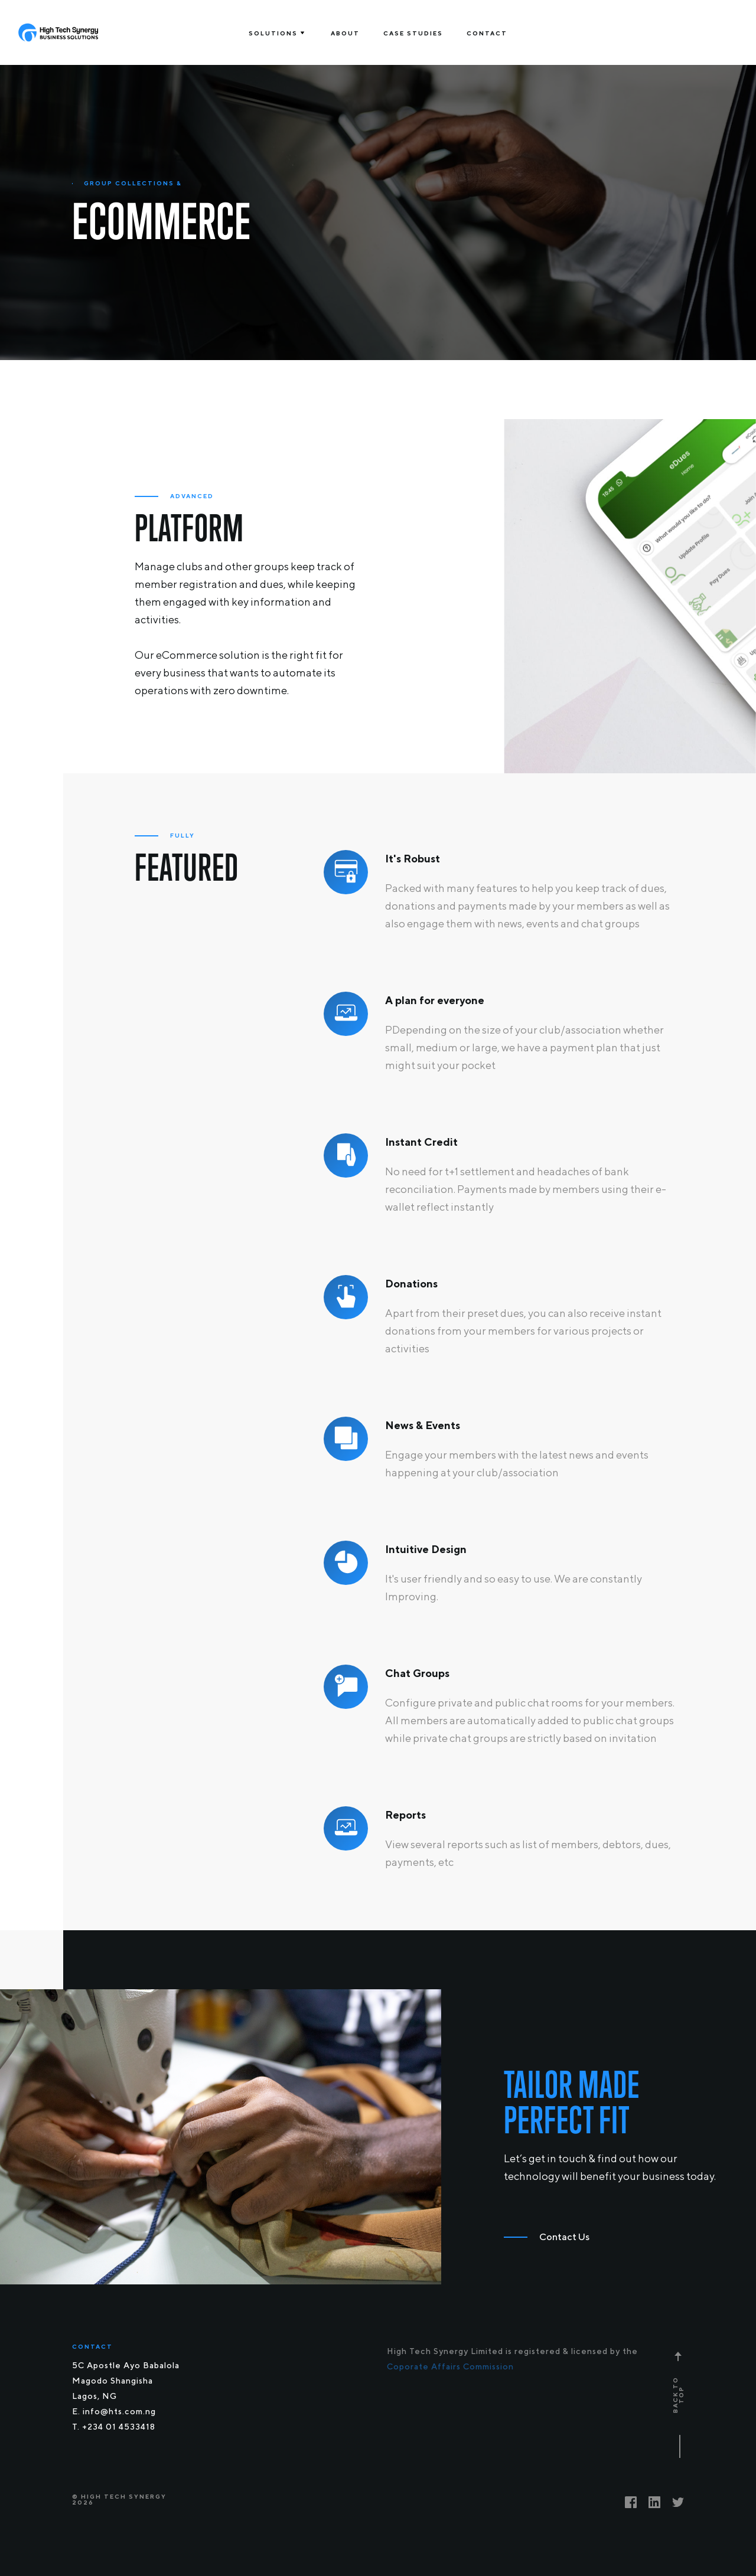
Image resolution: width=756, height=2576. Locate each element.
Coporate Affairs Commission (450, 2366)
